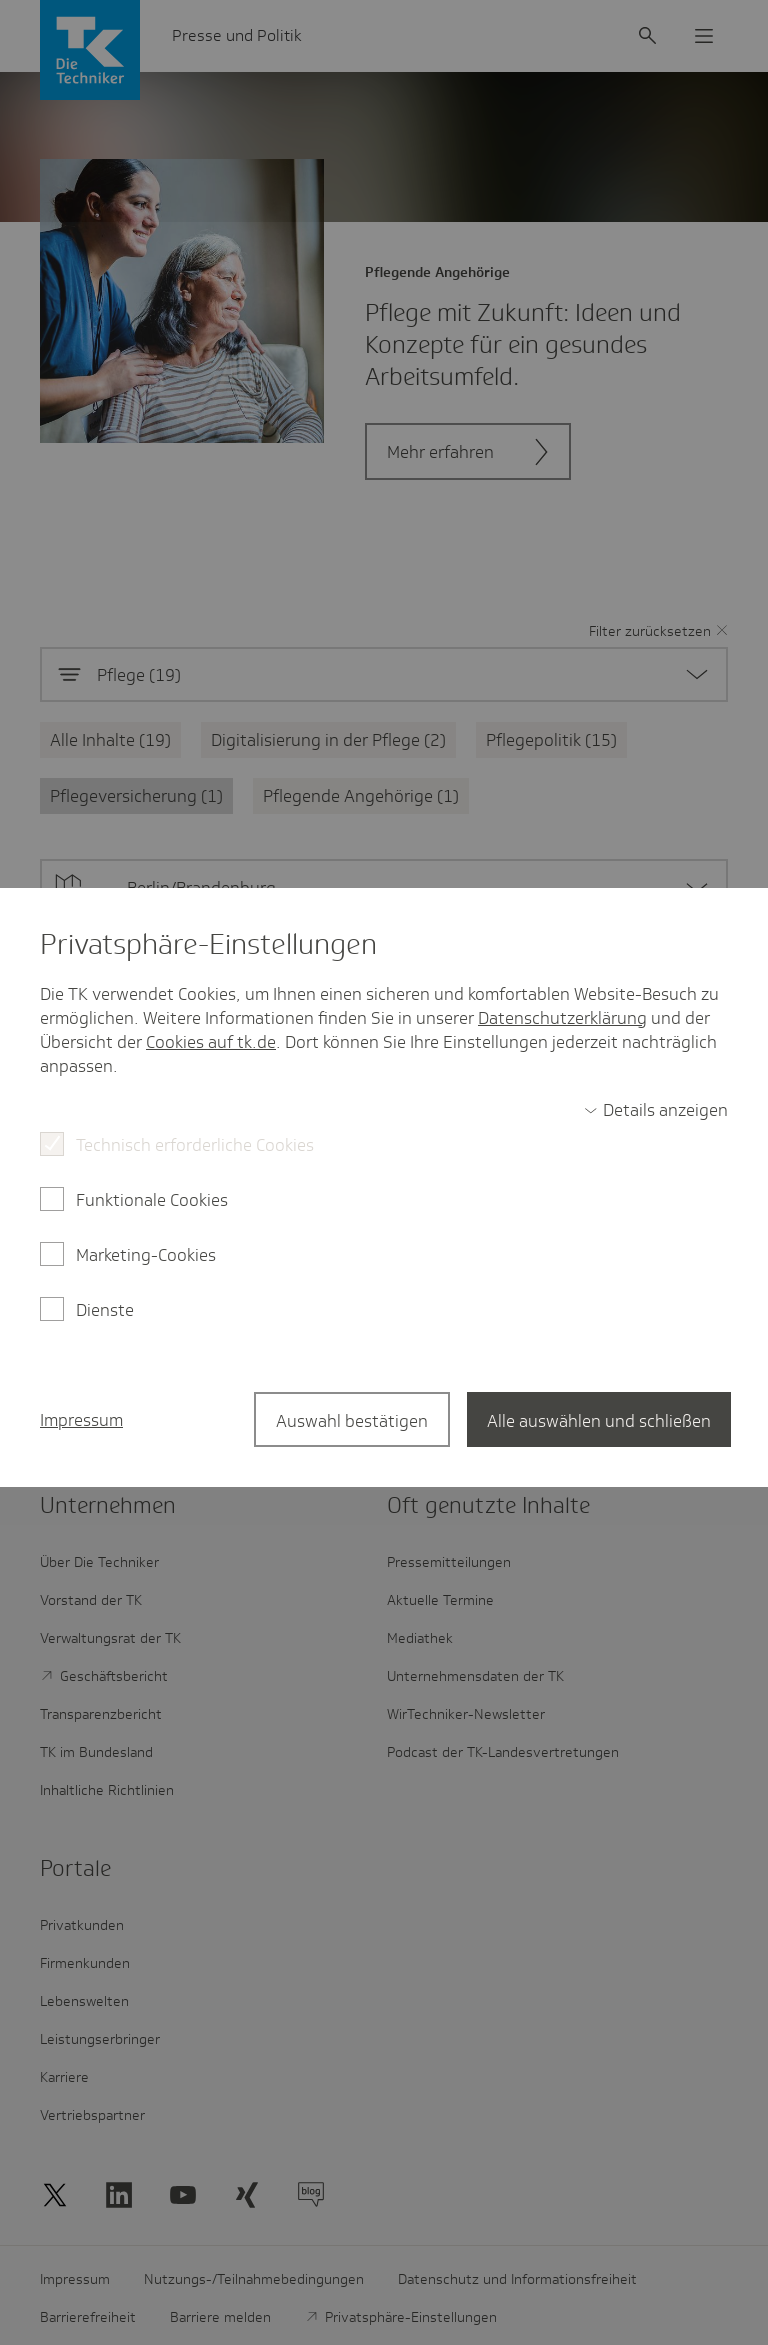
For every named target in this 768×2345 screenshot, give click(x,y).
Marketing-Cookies (146, 1255)
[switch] (656, 1110)
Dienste (105, 1310)
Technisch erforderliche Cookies (195, 1145)
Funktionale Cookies (152, 1200)
